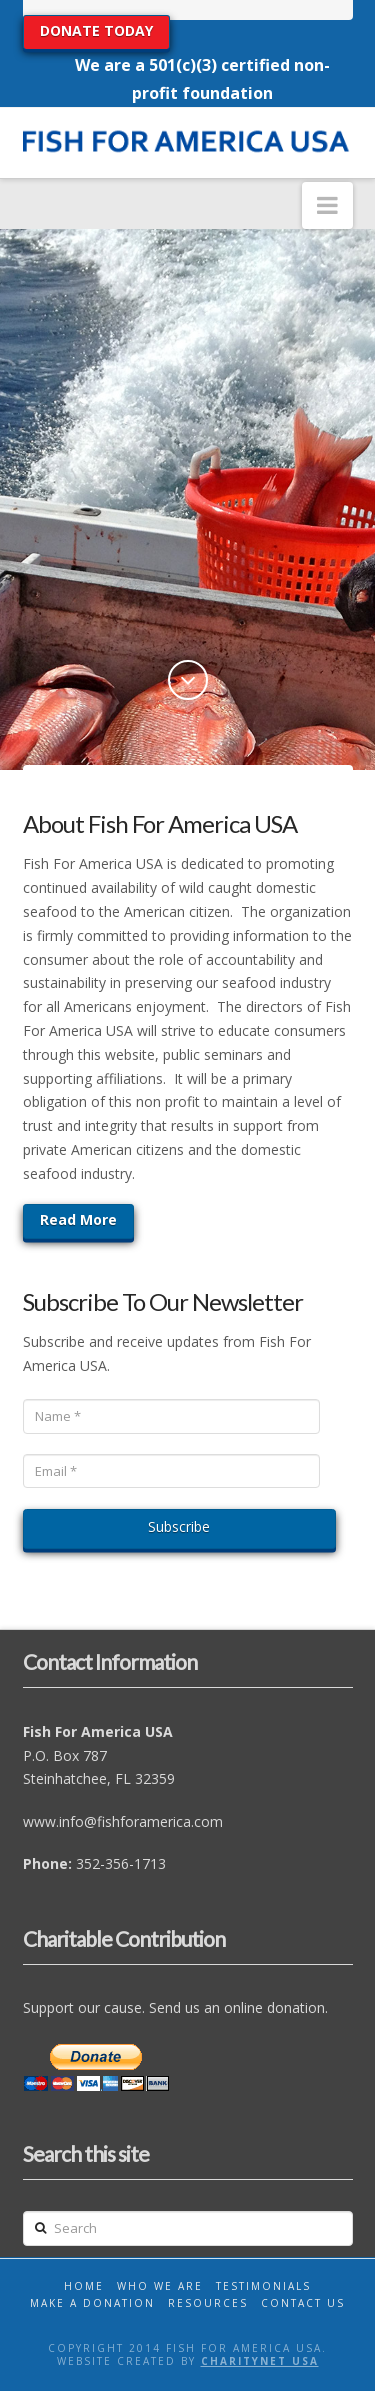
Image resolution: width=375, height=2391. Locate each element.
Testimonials (263, 2286)
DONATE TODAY (96, 30)
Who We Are (160, 2286)
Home (84, 2286)
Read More (78, 1219)
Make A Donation (92, 2303)
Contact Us (303, 2303)
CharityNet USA (260, 2361)
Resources (208, 2303)
